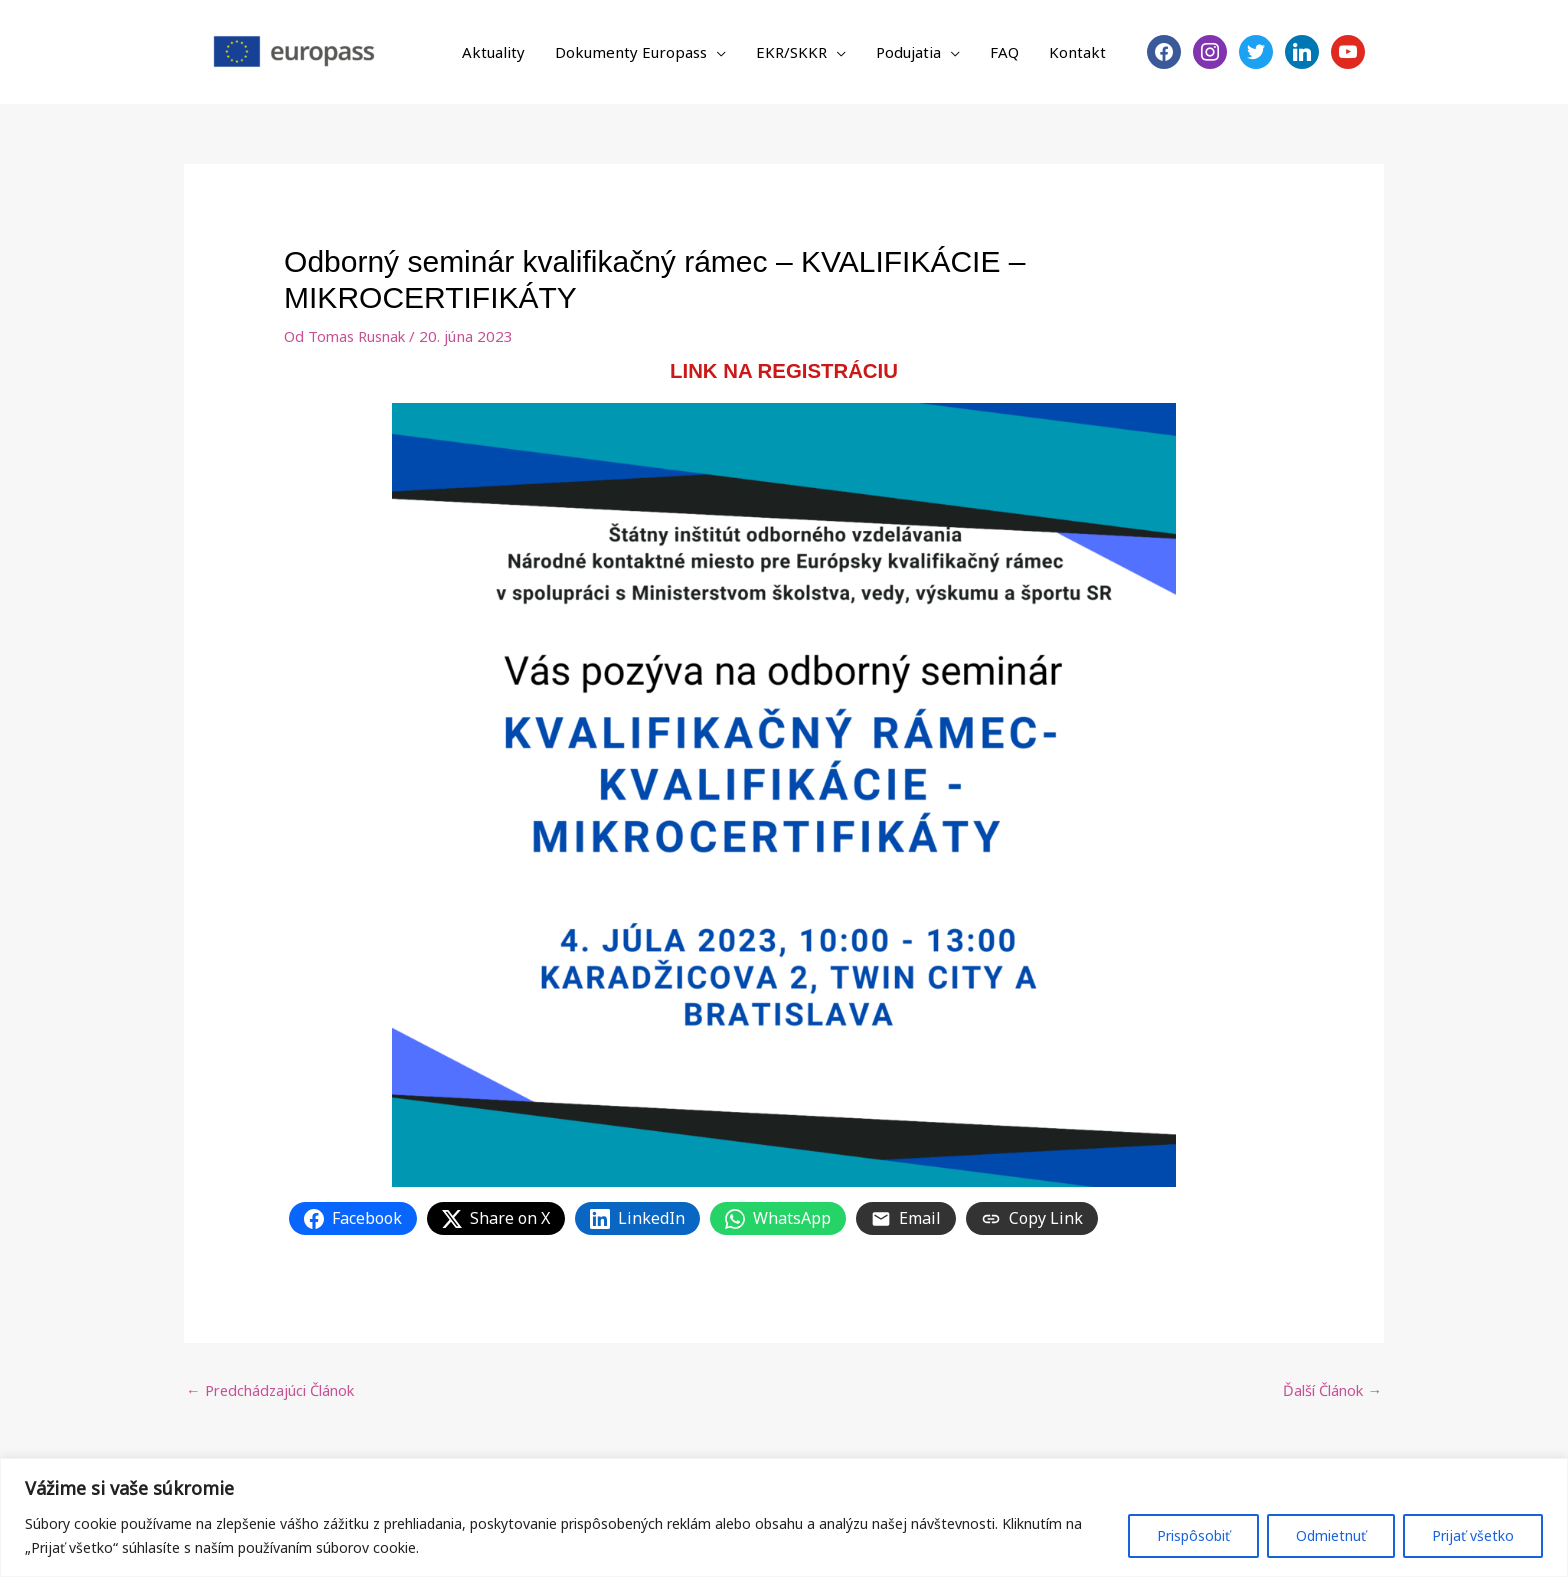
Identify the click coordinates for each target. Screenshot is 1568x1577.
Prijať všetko (1473, 1535)
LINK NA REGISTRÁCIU (784, 370)
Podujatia (908, 52)
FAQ (1004, 52)
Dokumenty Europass (631, 52)
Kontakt (1077, 52)
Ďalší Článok (1329, 1391)
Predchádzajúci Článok (274, 1391)
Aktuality (493, 52)
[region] (784, 1517)
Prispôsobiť (1193, 1535)
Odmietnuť (1331, 1535)
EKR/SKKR (791, 52)
